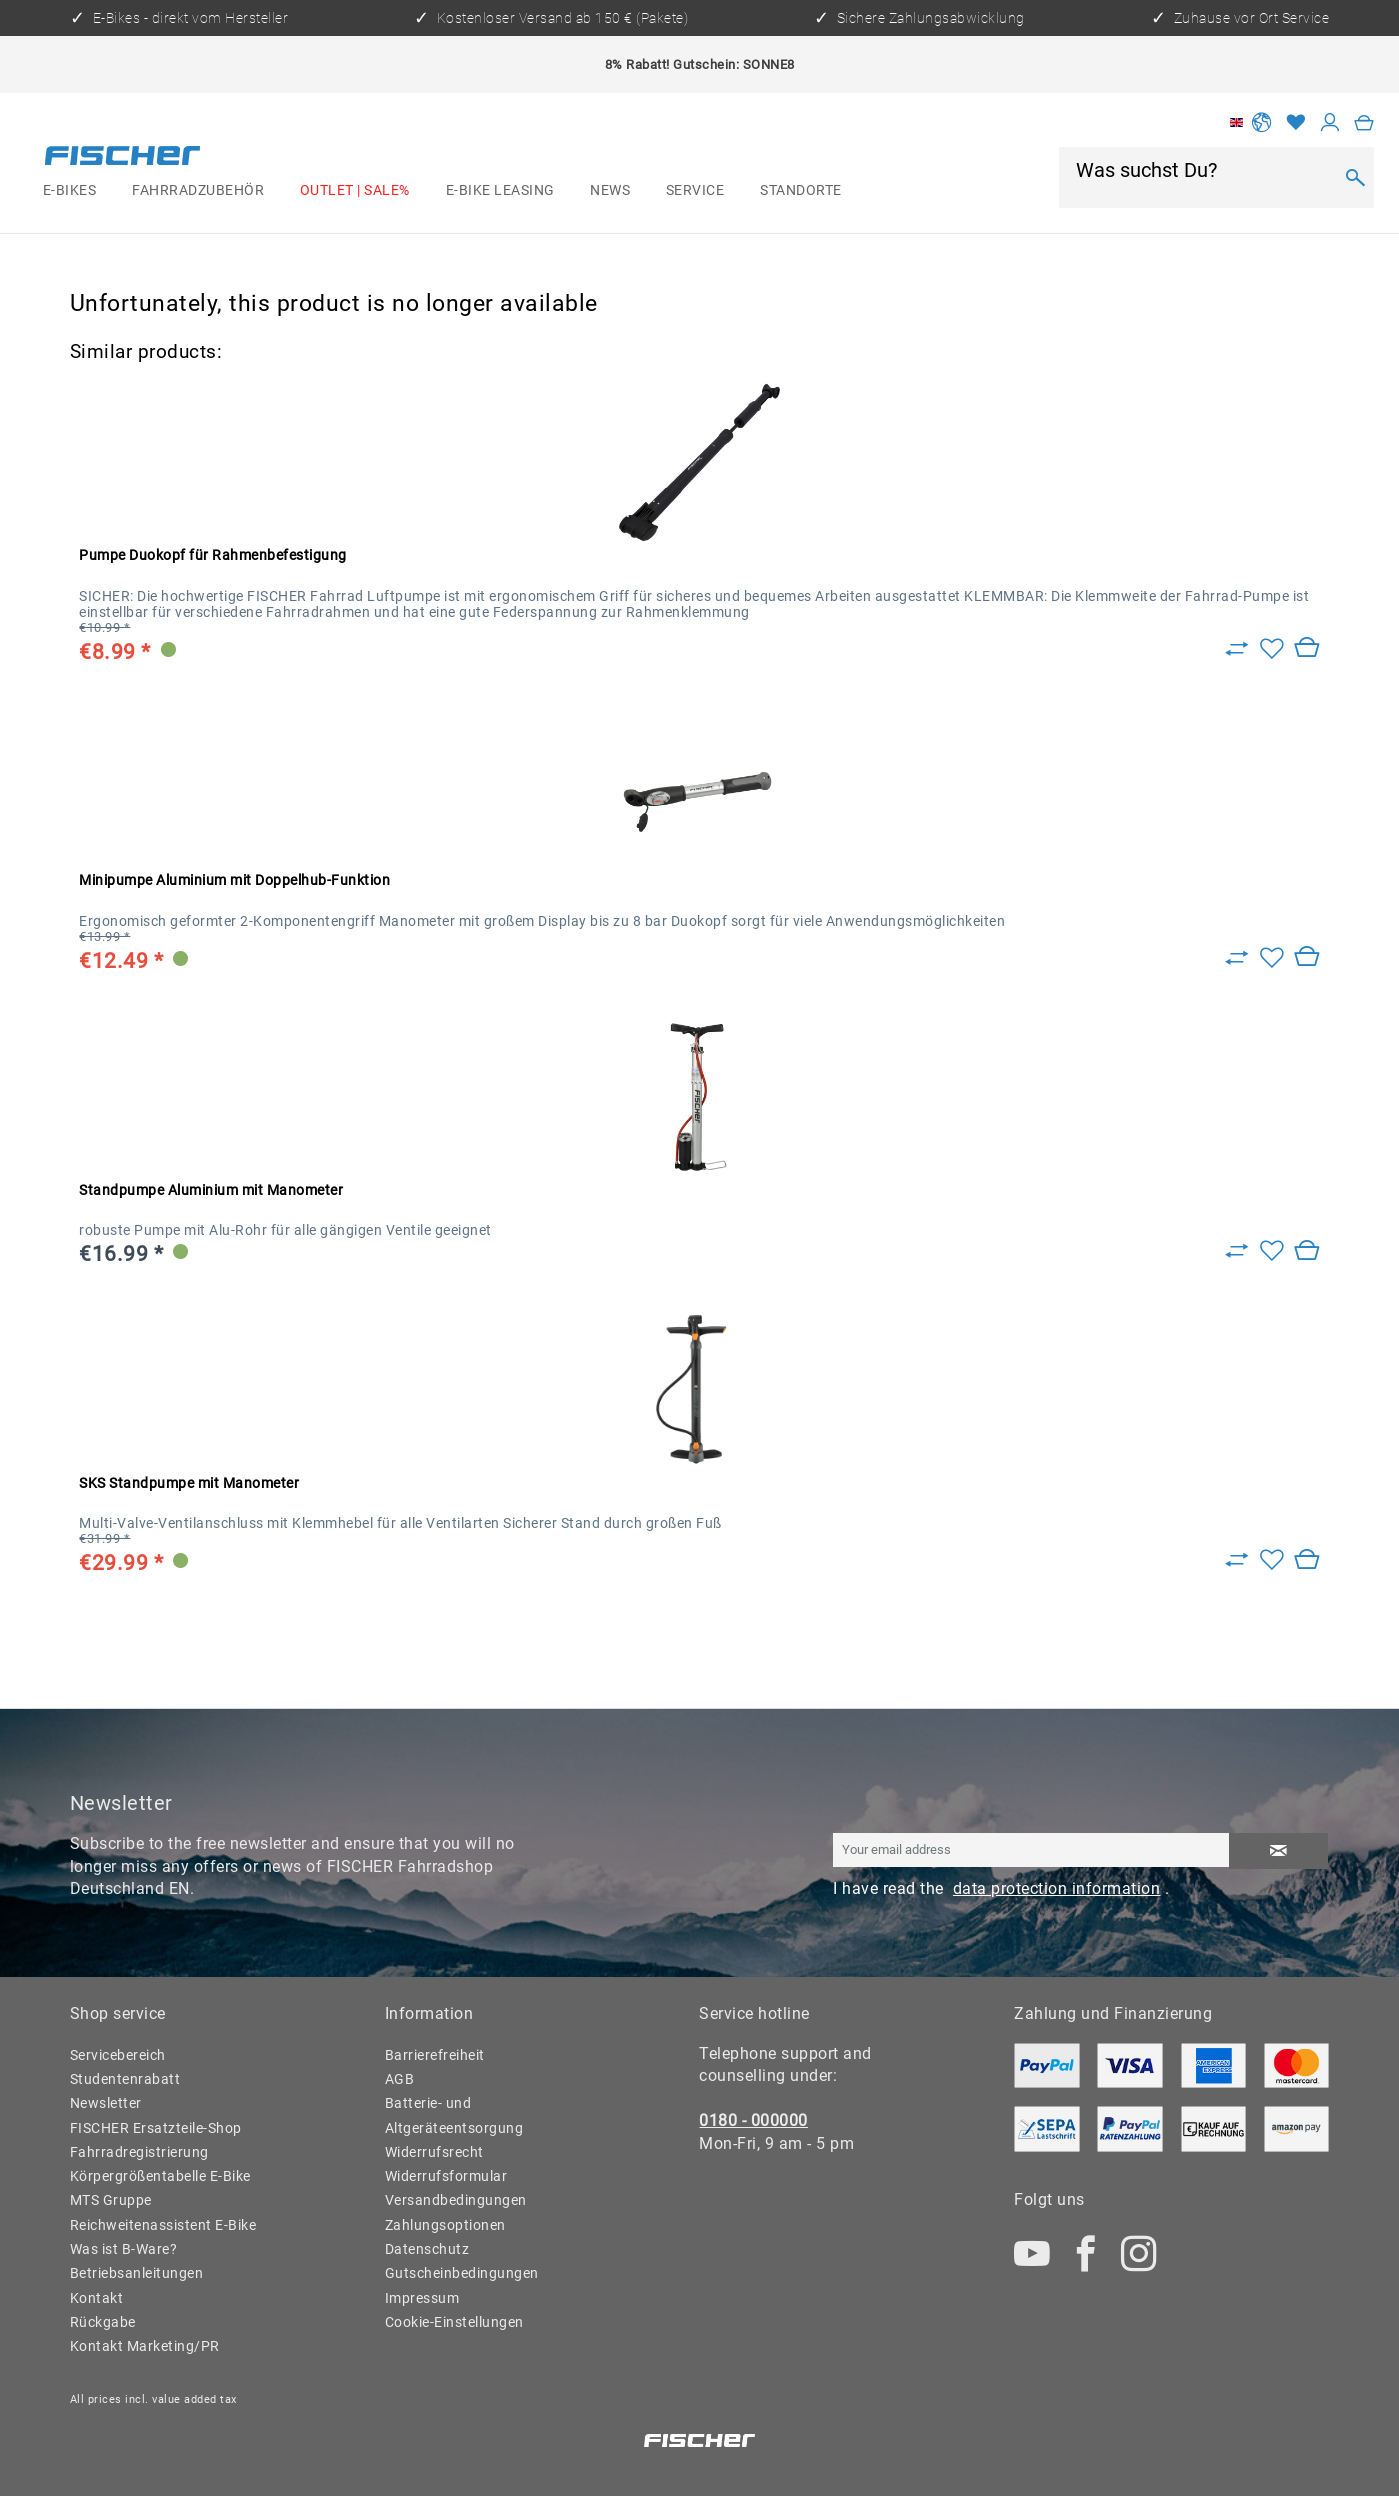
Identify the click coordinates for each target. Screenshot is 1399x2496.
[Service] (695, 190)
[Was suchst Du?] (1202, 170)
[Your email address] (1031, 1850)
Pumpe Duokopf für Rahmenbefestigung (213, 555)
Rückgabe (103, 2322)
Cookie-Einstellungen (454, 2322)
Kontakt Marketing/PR (145, 2346)
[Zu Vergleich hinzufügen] (1237, 650)
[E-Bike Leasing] (500, 190)
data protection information (1057, 1888)
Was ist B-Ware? (124, 2249)
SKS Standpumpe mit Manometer (189, 1483)
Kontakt (97, 2298)
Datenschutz (427, 2249)
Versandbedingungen (456, 2200)
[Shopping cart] (1364, 123)
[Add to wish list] (1272, 650)
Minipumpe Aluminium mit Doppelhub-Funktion (234, 880)
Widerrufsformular (446, 2176)
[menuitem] (69, 190)
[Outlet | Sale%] (355, 190)
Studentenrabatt (125, 2079)
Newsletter (106, 2103)
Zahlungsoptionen (445, 2225)
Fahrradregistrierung (139, 2152)
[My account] (1330, 123)
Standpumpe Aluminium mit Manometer (211, 1190)
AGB (400, 2079)
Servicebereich (118, 2055)
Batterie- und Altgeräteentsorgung (454, 2115)
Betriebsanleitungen (137, 2273)
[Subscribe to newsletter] (1278, 1851)
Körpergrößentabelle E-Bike (160, 2176)
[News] (610, 190)
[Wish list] (1296, 123)
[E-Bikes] (69, 190)
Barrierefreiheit (435, 2055)
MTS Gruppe (111, 2200)
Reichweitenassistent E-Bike (163, 2225)
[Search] (1354, 177)
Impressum (422, 2298)
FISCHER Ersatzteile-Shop (156, 2128)
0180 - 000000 (753, 2120)
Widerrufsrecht (434, 2152)
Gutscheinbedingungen (462, 2273)
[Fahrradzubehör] (198, 190)
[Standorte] (800, 190)
